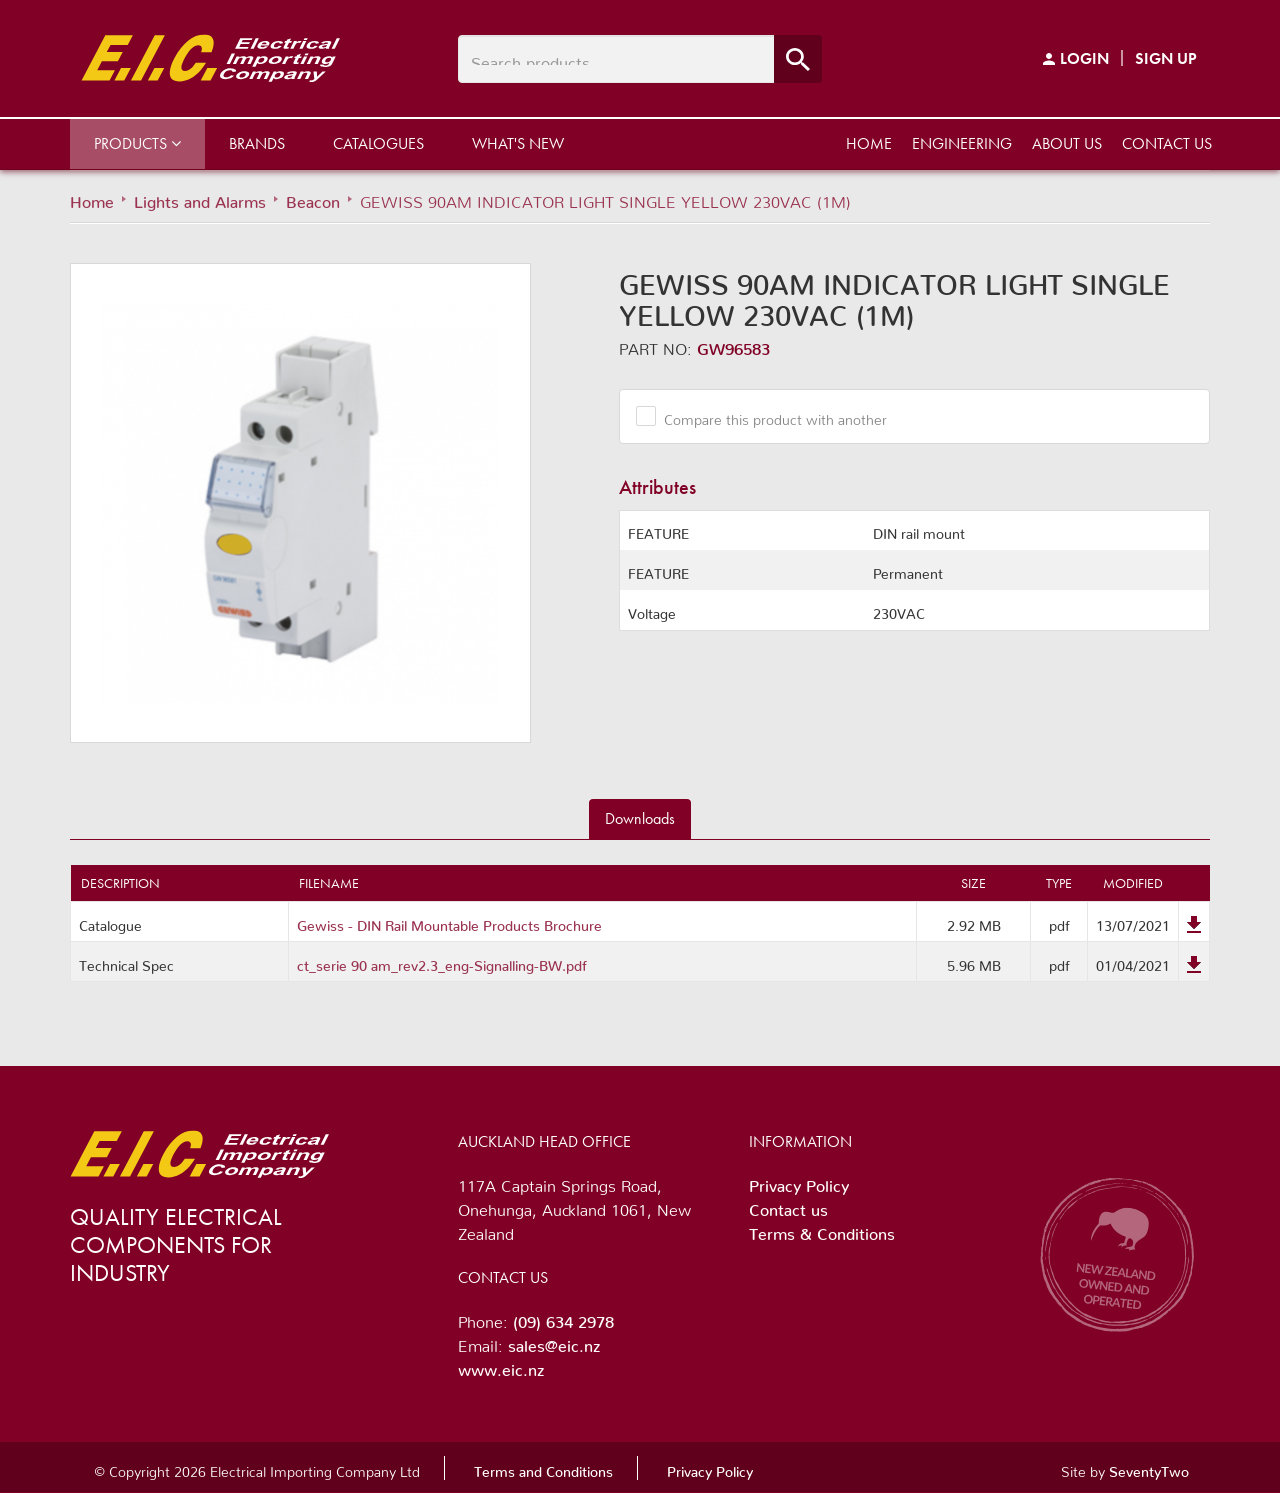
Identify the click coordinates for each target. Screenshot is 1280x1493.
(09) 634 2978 (563, 1318)
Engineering (962, 143)
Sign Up (1166, 58)
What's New (518, 143)
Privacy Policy (799, 1182)
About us (1067, 143)
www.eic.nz (501, 1366)
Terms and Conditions (543, 1468)
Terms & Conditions (822, 1230)
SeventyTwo (1149, 1468)
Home (869, 143)
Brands (257, 143)
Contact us (1167, 143)
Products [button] (137, 143)
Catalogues (378, 143)
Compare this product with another (768, 416)
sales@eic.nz (554, 1342)
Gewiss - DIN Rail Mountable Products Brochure (449, 922)
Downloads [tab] (640, 818)
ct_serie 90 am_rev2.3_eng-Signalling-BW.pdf (442, 962)
